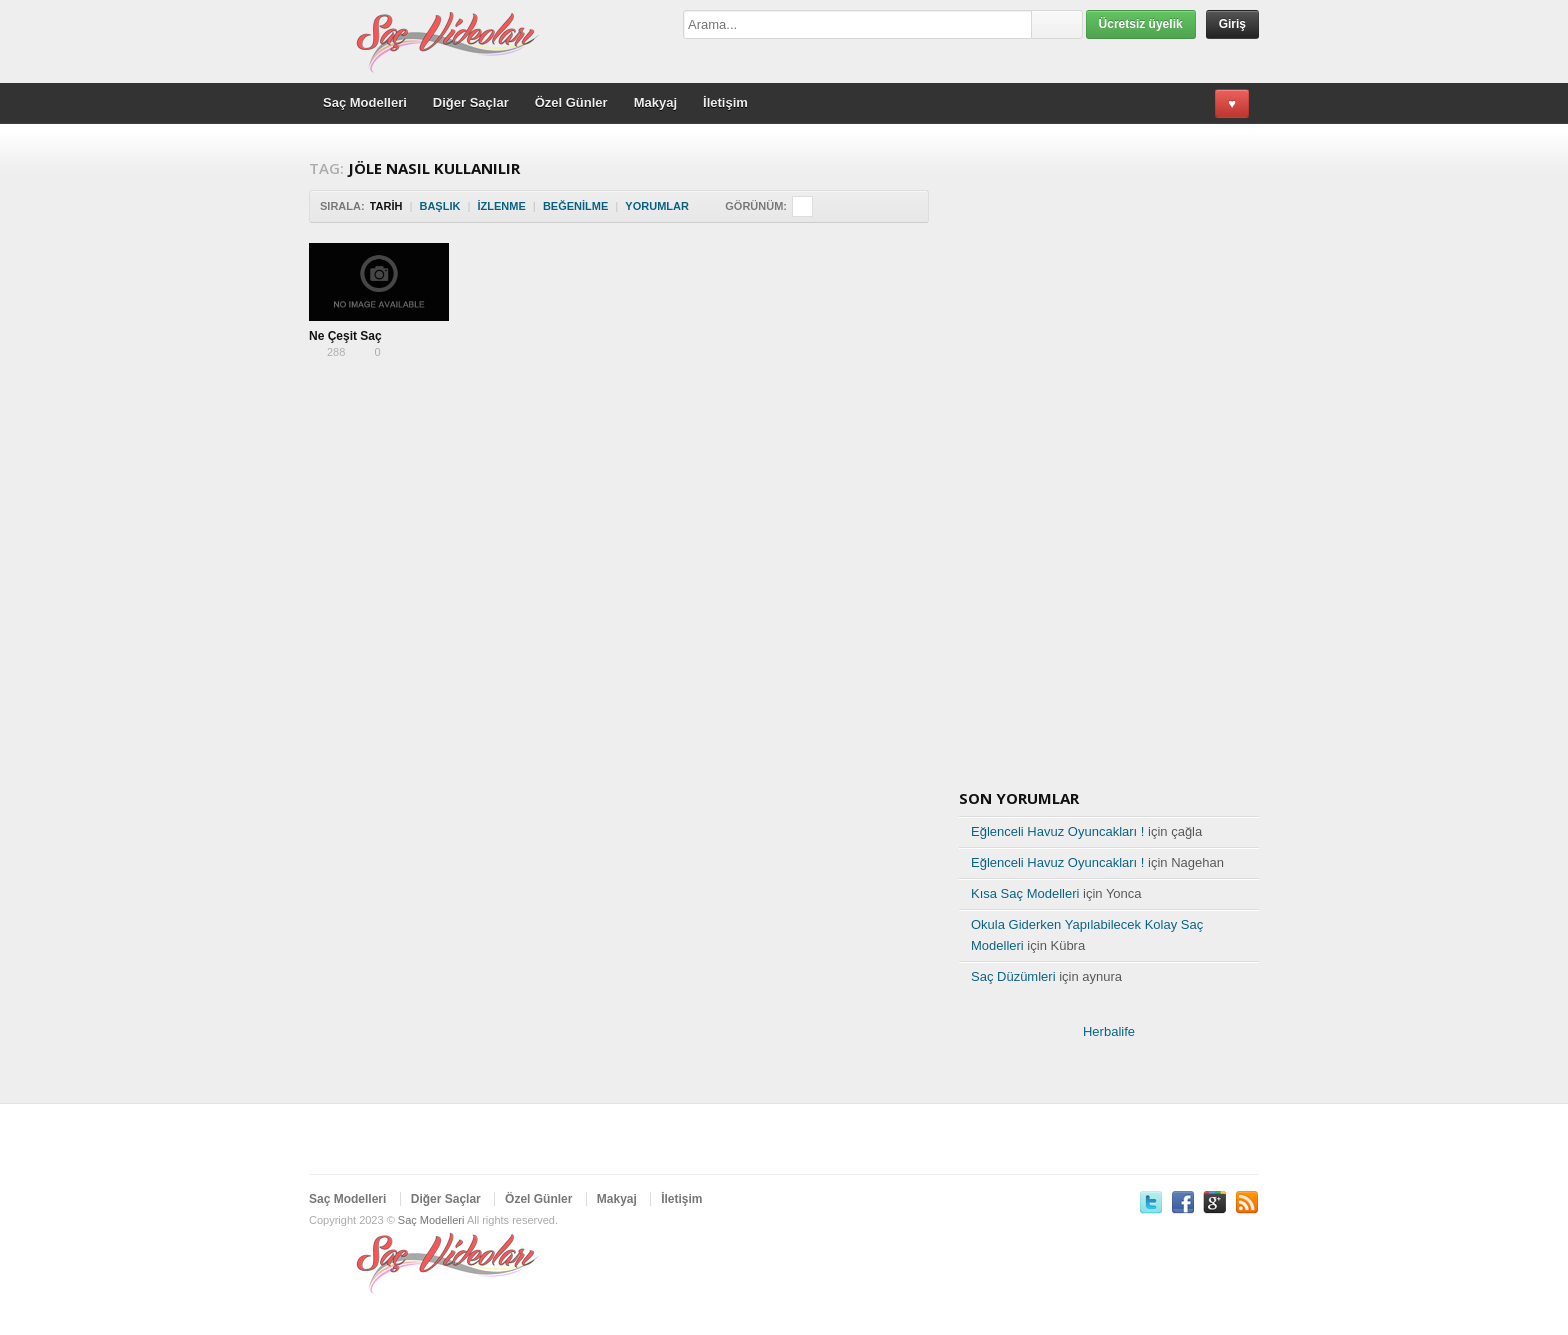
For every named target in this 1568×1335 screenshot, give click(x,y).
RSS (1247, 1202)
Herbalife (1109, 1031)
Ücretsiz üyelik (1141, 24)
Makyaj (655, 102)
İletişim (725, 102)
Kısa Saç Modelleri (1025, 893)
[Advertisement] (573, 429)
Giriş (1232, 24)
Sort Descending (702, 206)
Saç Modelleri (365, 102)
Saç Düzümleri (1013, 976)
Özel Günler (571, 102)
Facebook (1183, 1202)
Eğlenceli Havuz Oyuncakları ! (1057, 831)
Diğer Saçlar (471, 102)
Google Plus (1215, 1202)
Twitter (1151, 1202)
